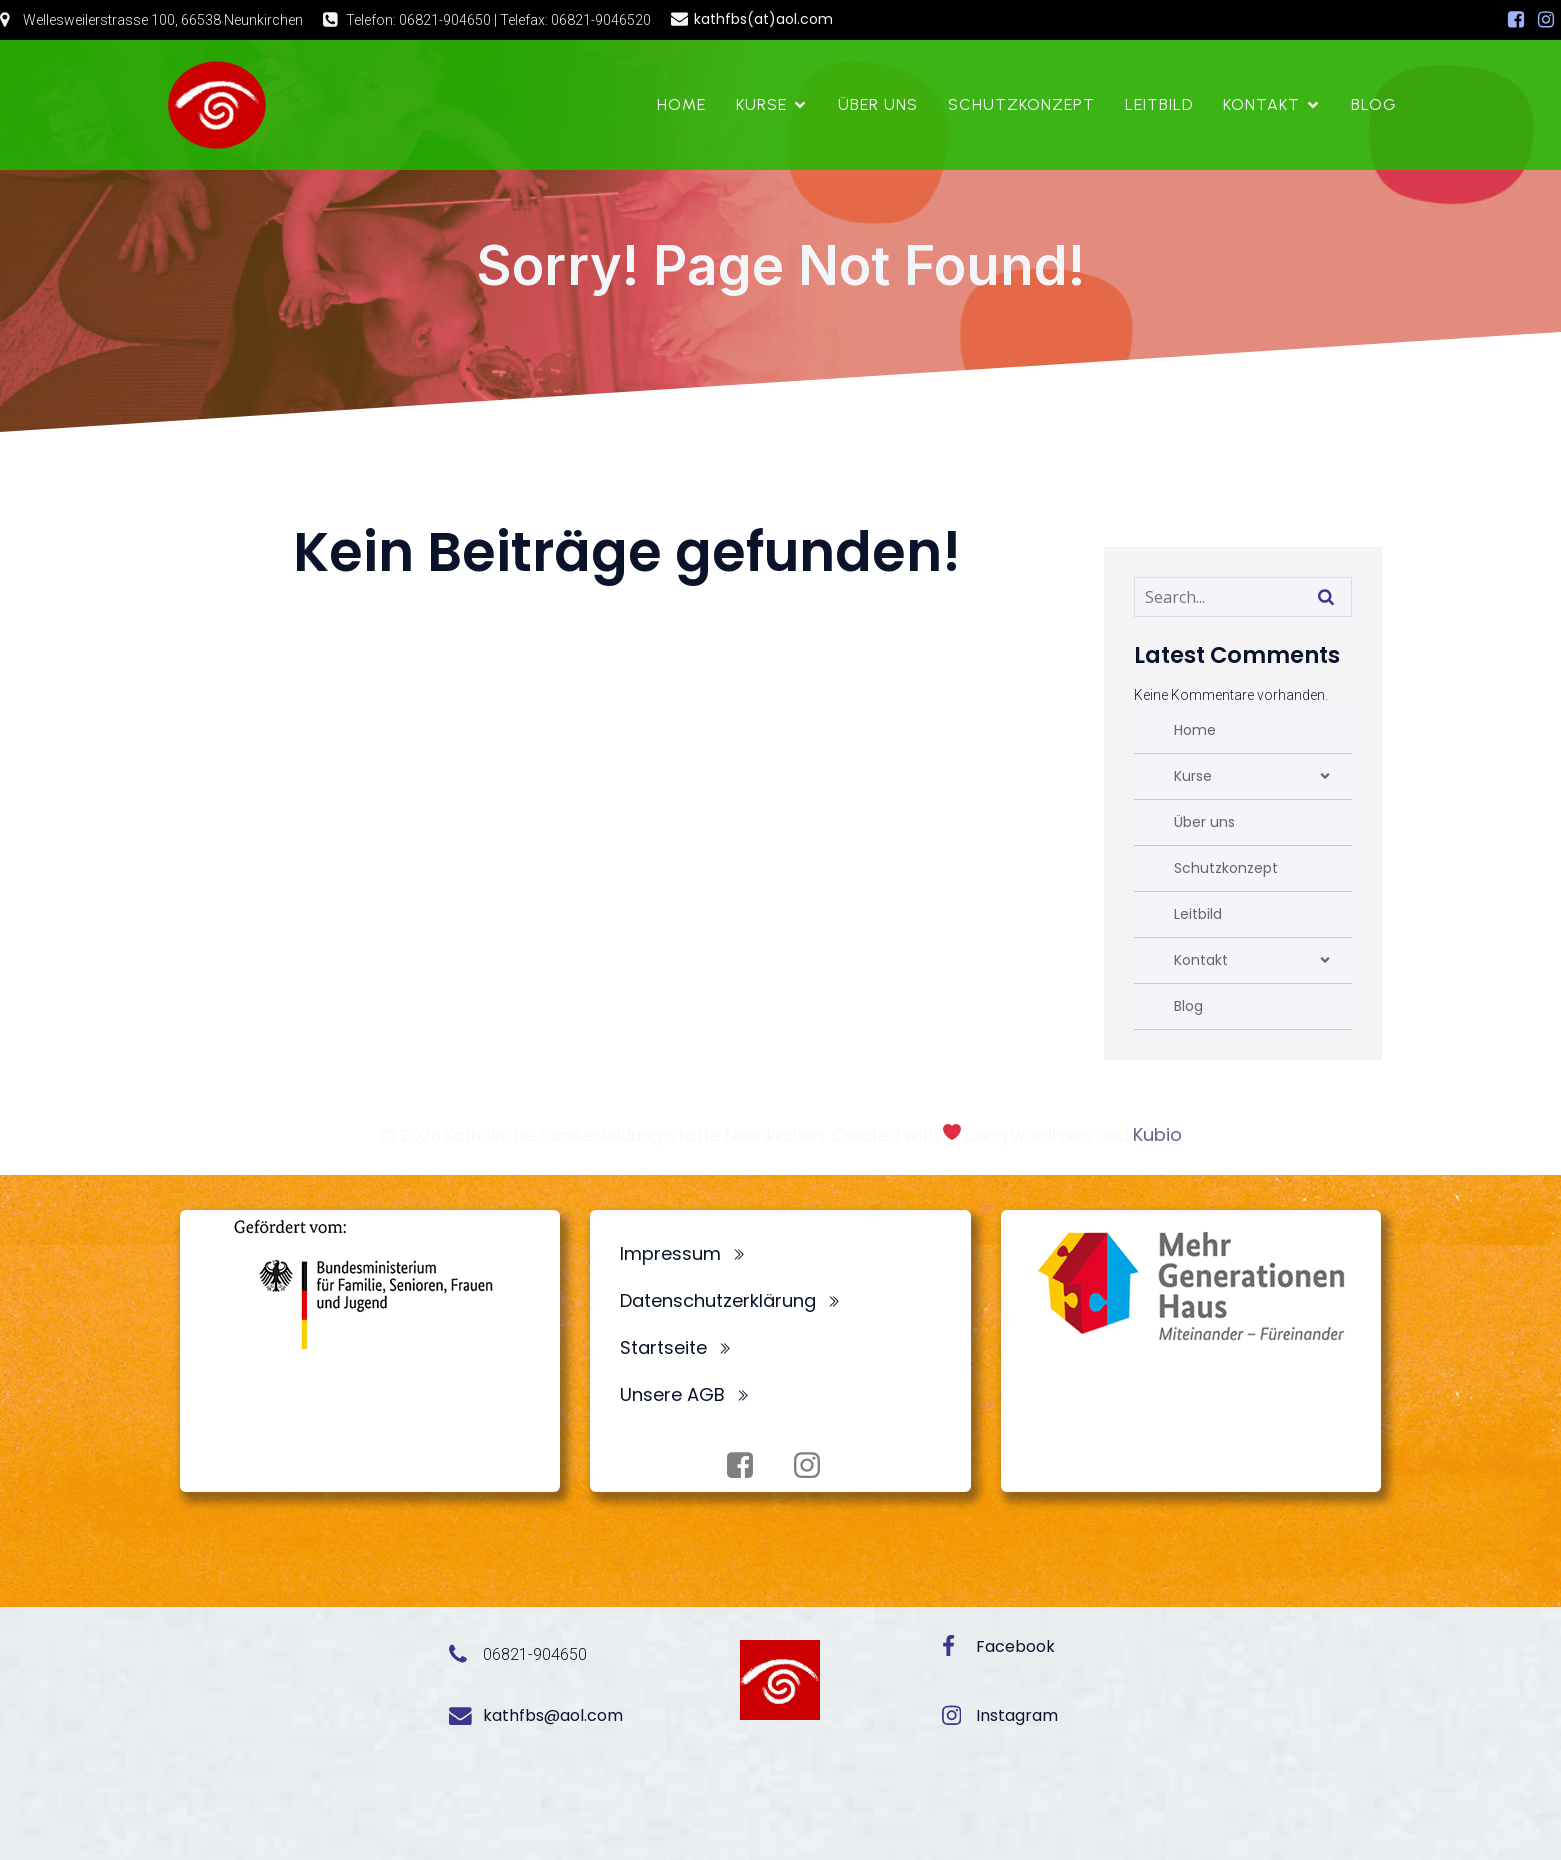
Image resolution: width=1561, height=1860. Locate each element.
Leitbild (1159, 104)
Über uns (878, 104)
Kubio (1157, 1134)
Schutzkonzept (1021, 104)
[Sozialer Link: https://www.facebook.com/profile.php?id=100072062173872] (1516, 20)
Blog (1374, 104)
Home (681, 104)
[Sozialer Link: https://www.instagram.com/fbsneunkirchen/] (1546, 20)
